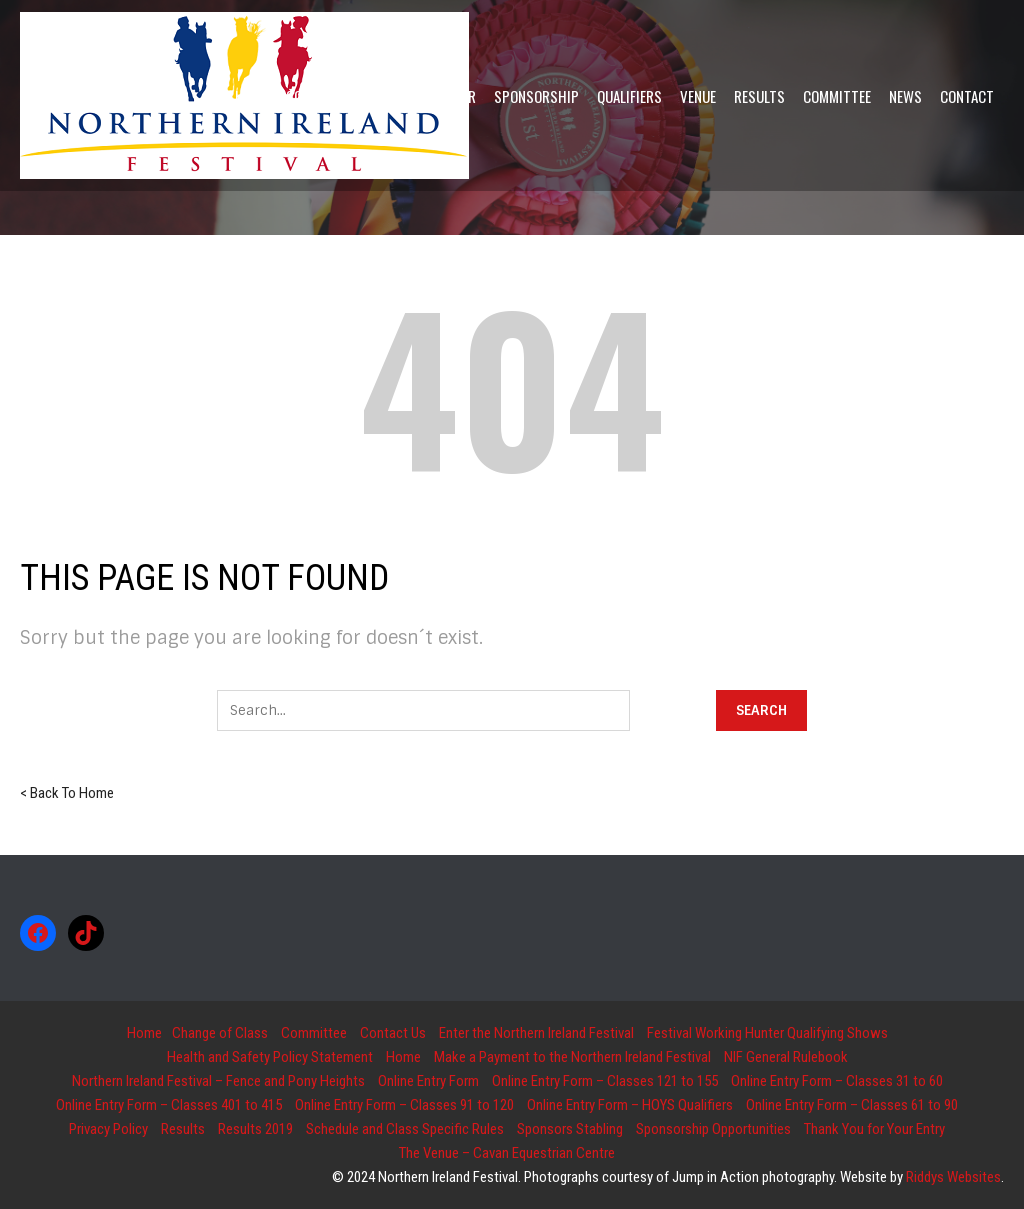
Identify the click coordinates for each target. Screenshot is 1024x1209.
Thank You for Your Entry (874, 1129)
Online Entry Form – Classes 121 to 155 (605, 1081)
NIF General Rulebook (786, 1057)
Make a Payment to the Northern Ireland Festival (572, 1057)
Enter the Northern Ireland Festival (536, 1033)
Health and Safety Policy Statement (270, 1057)
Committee (314, 1033)
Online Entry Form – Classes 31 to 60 (837, 1081)
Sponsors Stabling (570, 1129)
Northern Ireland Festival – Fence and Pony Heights (218, 1081)
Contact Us (393, 1033)
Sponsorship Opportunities (713, 1129)
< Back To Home (67, 793)
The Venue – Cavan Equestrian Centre (507, 1153)
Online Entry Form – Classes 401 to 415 (169, 1105)
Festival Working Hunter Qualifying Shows (767, 1033)
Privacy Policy (108, 1129)
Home (144, 1033)
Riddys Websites (953, 1177)
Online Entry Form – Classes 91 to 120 (404, 1105)
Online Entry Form (428, 1081)
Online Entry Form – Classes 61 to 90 (852, 1105)
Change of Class (220, 1033)
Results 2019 (255, 1129)
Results (183, 1129)
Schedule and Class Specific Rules (405, 1129)
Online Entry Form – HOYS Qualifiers (630, 1105)
